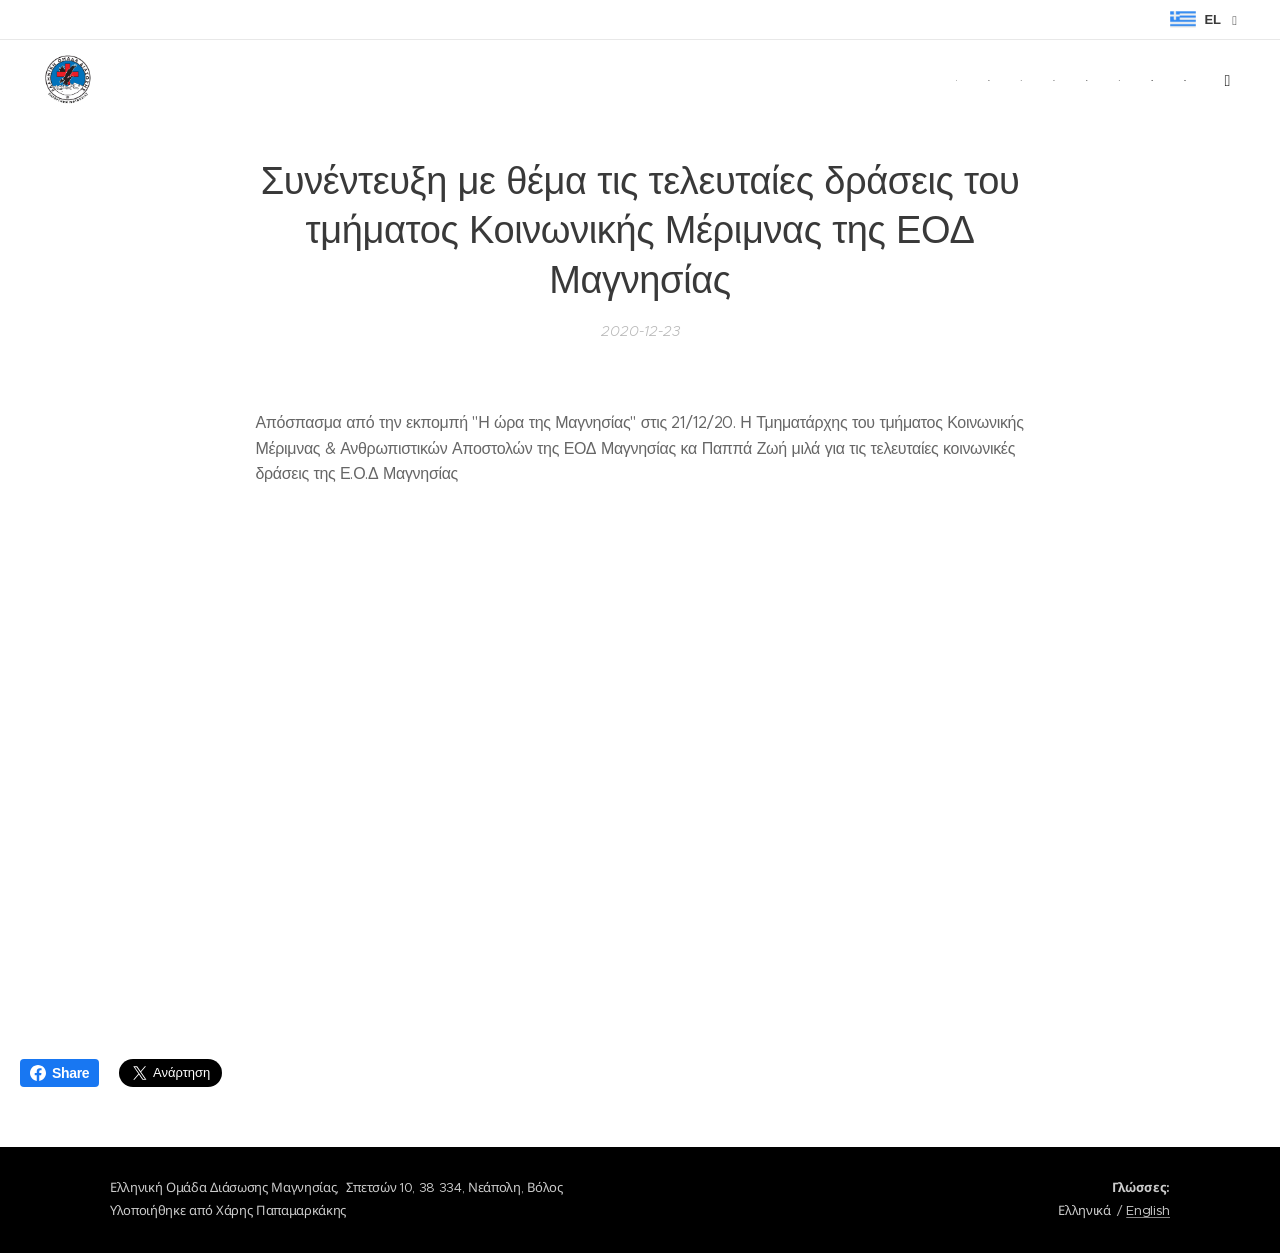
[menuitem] (893, 81)
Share (59, 1073)
